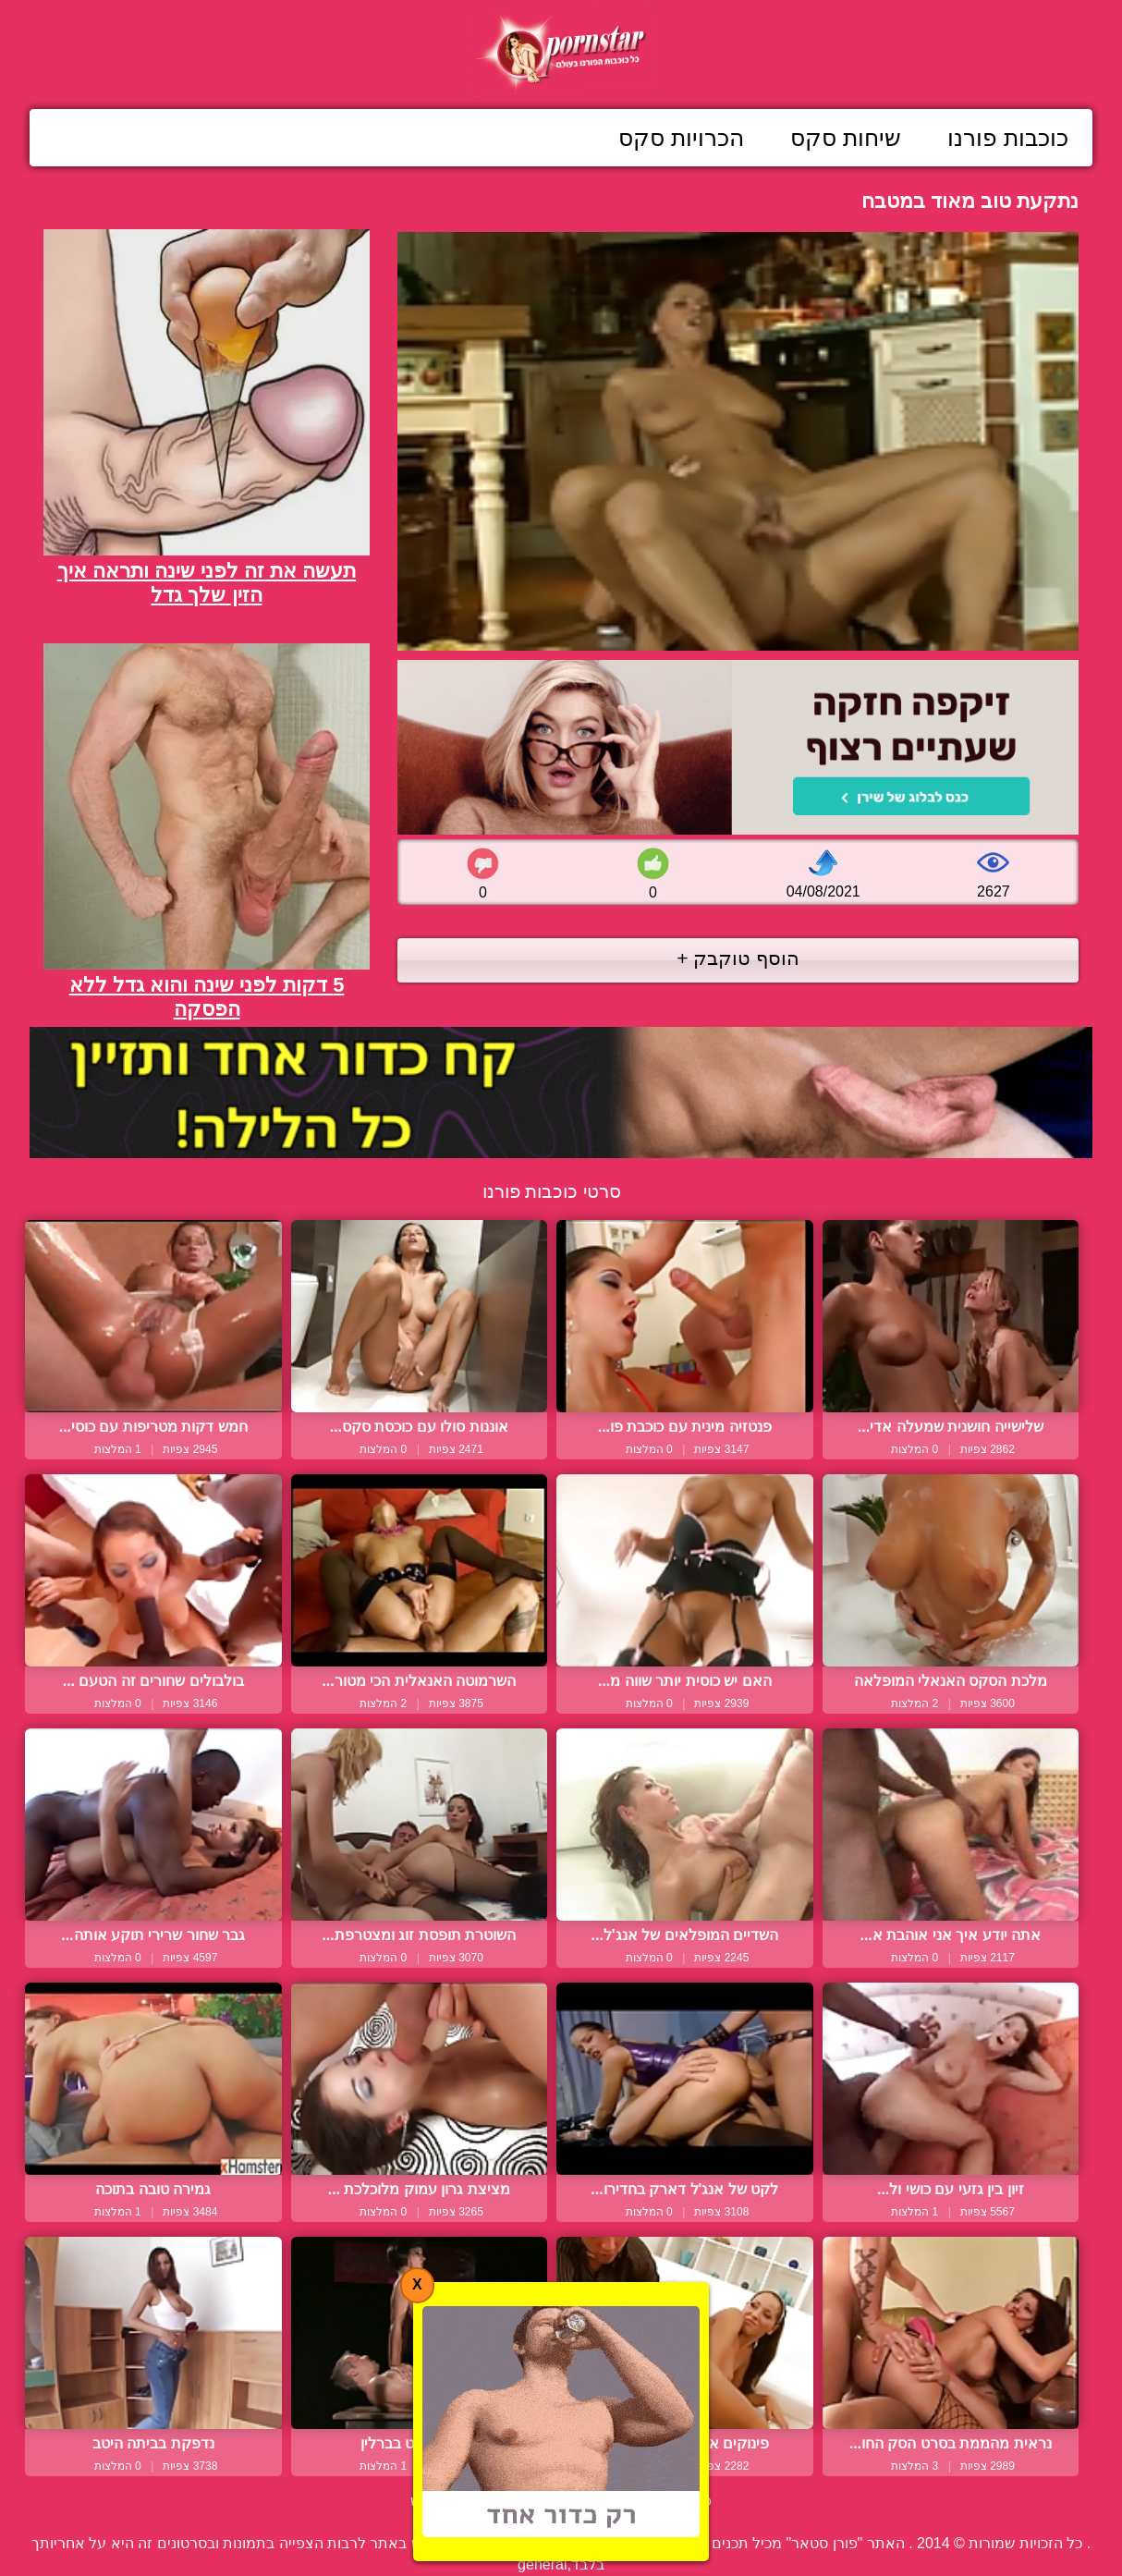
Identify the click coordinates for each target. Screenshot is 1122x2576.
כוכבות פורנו (1007, 138)
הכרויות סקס (681, 138)
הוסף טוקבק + (738, 958)
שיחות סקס (845, 138)
